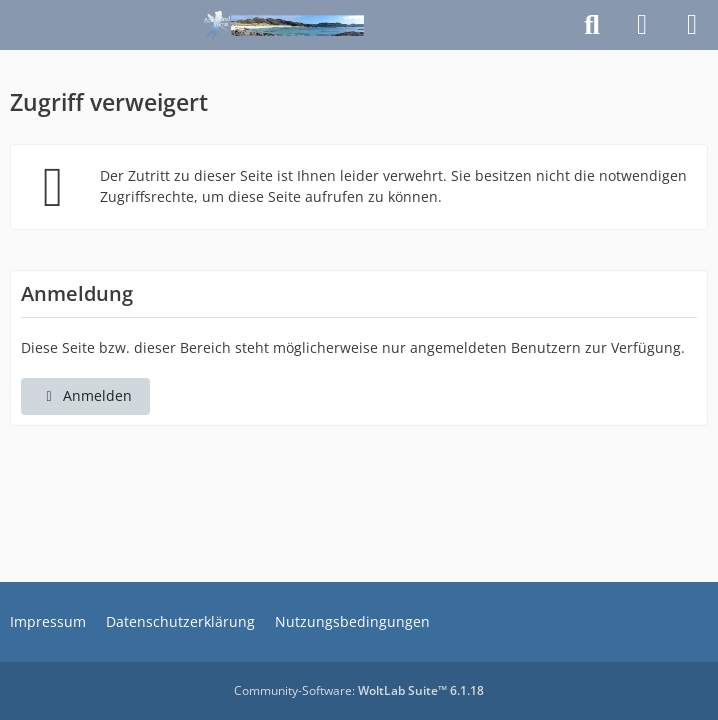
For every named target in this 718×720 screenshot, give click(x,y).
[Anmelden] (642, 25)
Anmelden (85, 395)
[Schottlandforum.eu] (284, 25)
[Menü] (692, 25)
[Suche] (592, 25)
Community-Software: (359, 690)
